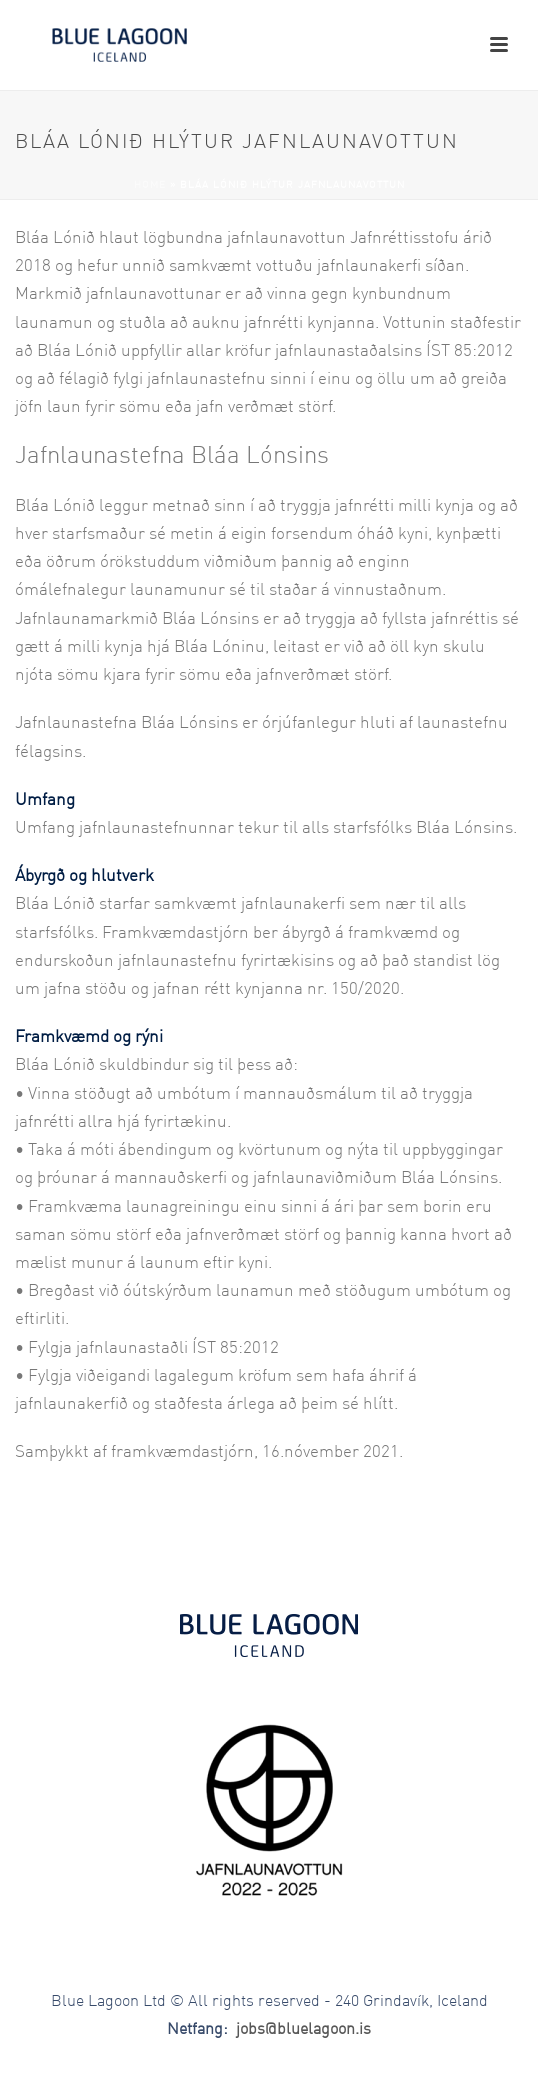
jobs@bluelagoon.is (303, 2030)
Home (150, 185)
